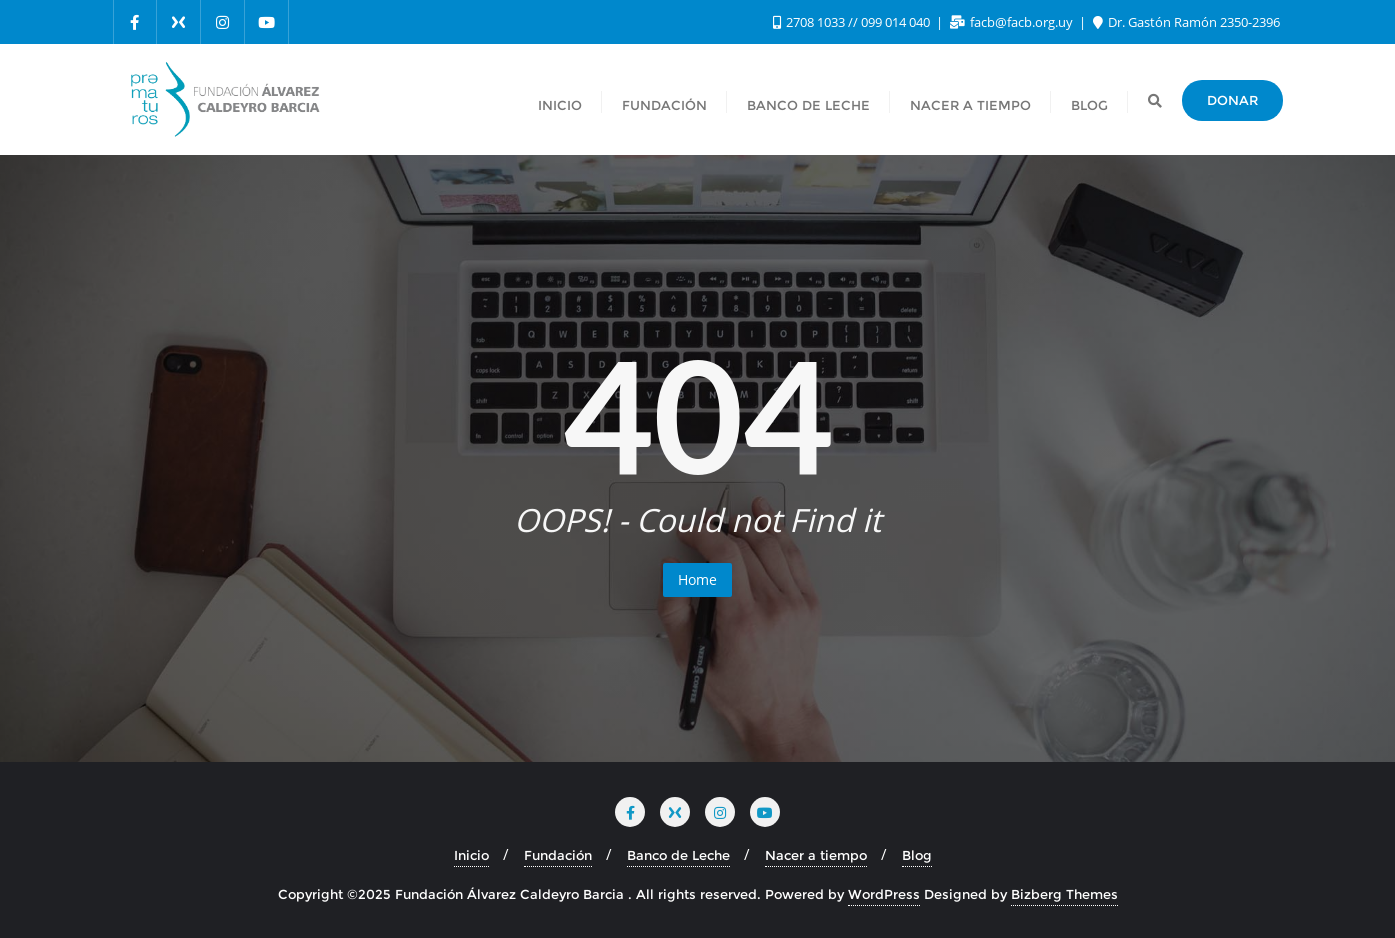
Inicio (471, 855)
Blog (917, 855)
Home (697, 579)
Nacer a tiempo (816, 855)
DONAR (1232, 100)
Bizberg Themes (1064, 894)
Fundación (558, 855)
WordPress (884, 894)
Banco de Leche (678, 855)
